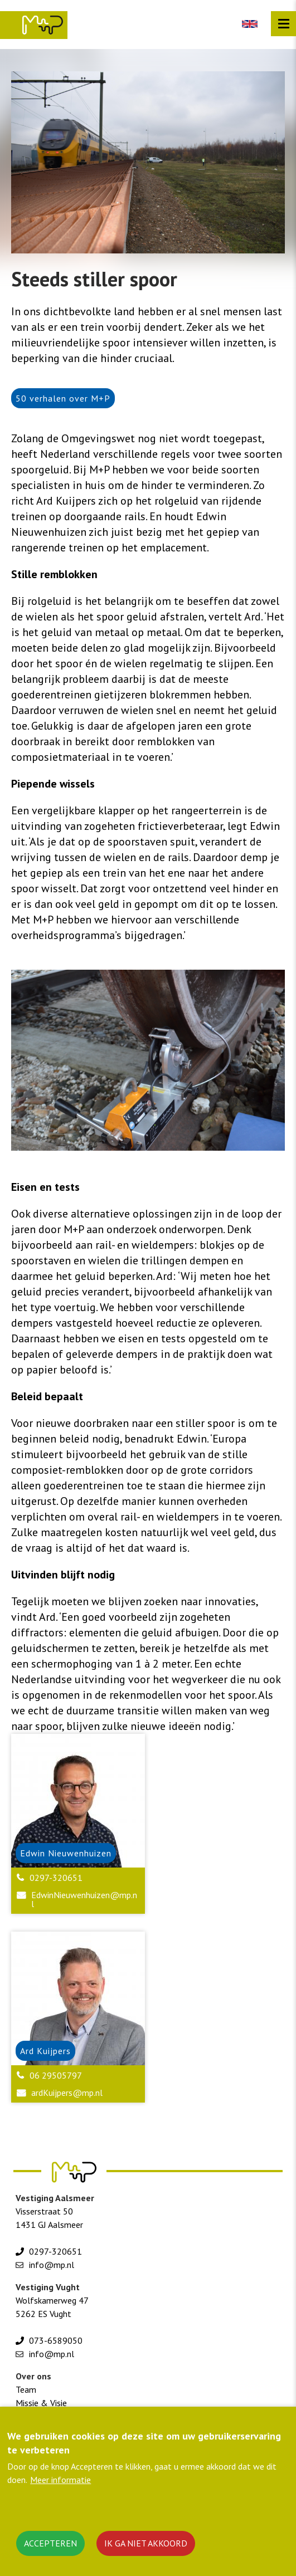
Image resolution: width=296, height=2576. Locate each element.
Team (26, 2389)
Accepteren (50, 2543)
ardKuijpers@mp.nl (67, 2092)
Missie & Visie (41, 2402)
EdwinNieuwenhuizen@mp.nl (84, 1899)
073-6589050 (56, 2340)
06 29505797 (56, 2075)
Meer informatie (60, 2479)
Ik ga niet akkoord (145, 2543)
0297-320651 (56, 1877)
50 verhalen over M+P (63, 398)
